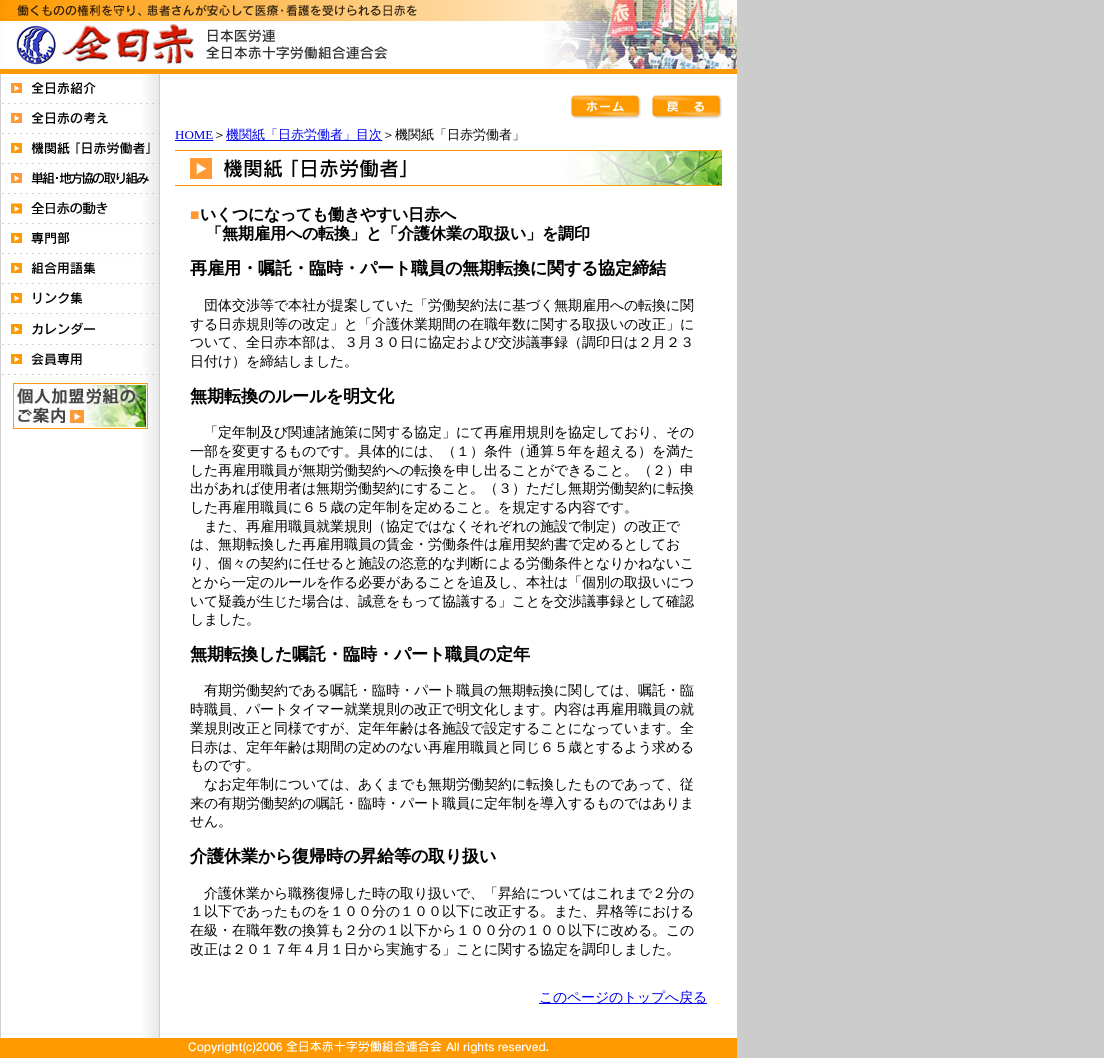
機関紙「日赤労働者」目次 (304, 134)
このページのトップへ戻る (623, 997)
